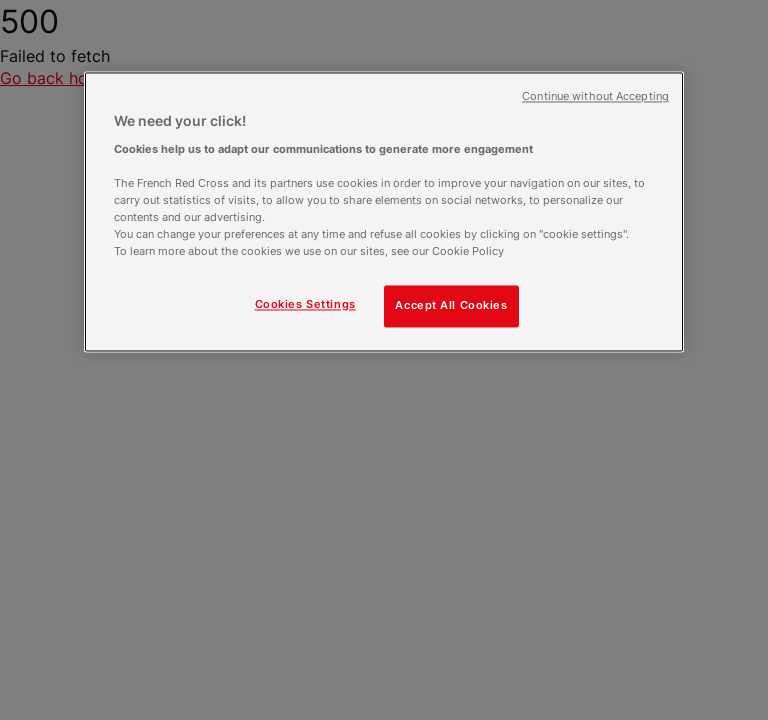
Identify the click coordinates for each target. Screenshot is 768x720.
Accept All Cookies (451, 306)
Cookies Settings (305, 305)
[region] (384, 211)
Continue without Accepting (595, 96)
